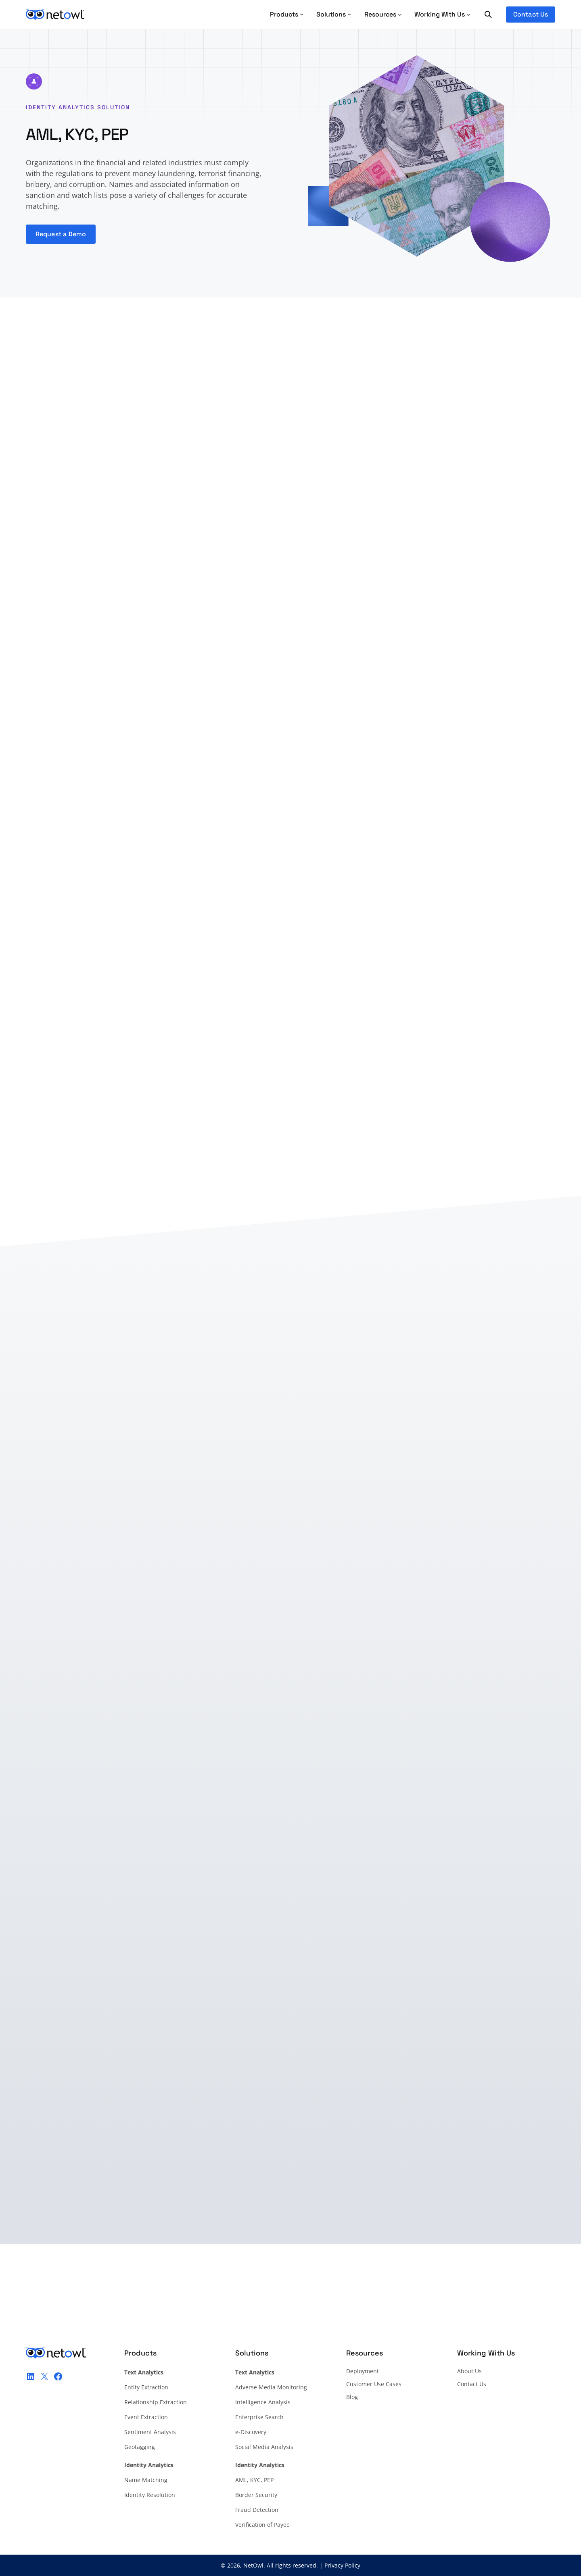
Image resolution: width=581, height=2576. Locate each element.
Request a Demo (61, 234)
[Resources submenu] (383, 14)
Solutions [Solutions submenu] (333, 14)
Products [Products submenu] (287, 14)
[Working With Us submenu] (442, 14)
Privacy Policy (342, 2565)
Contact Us (530, 14)
